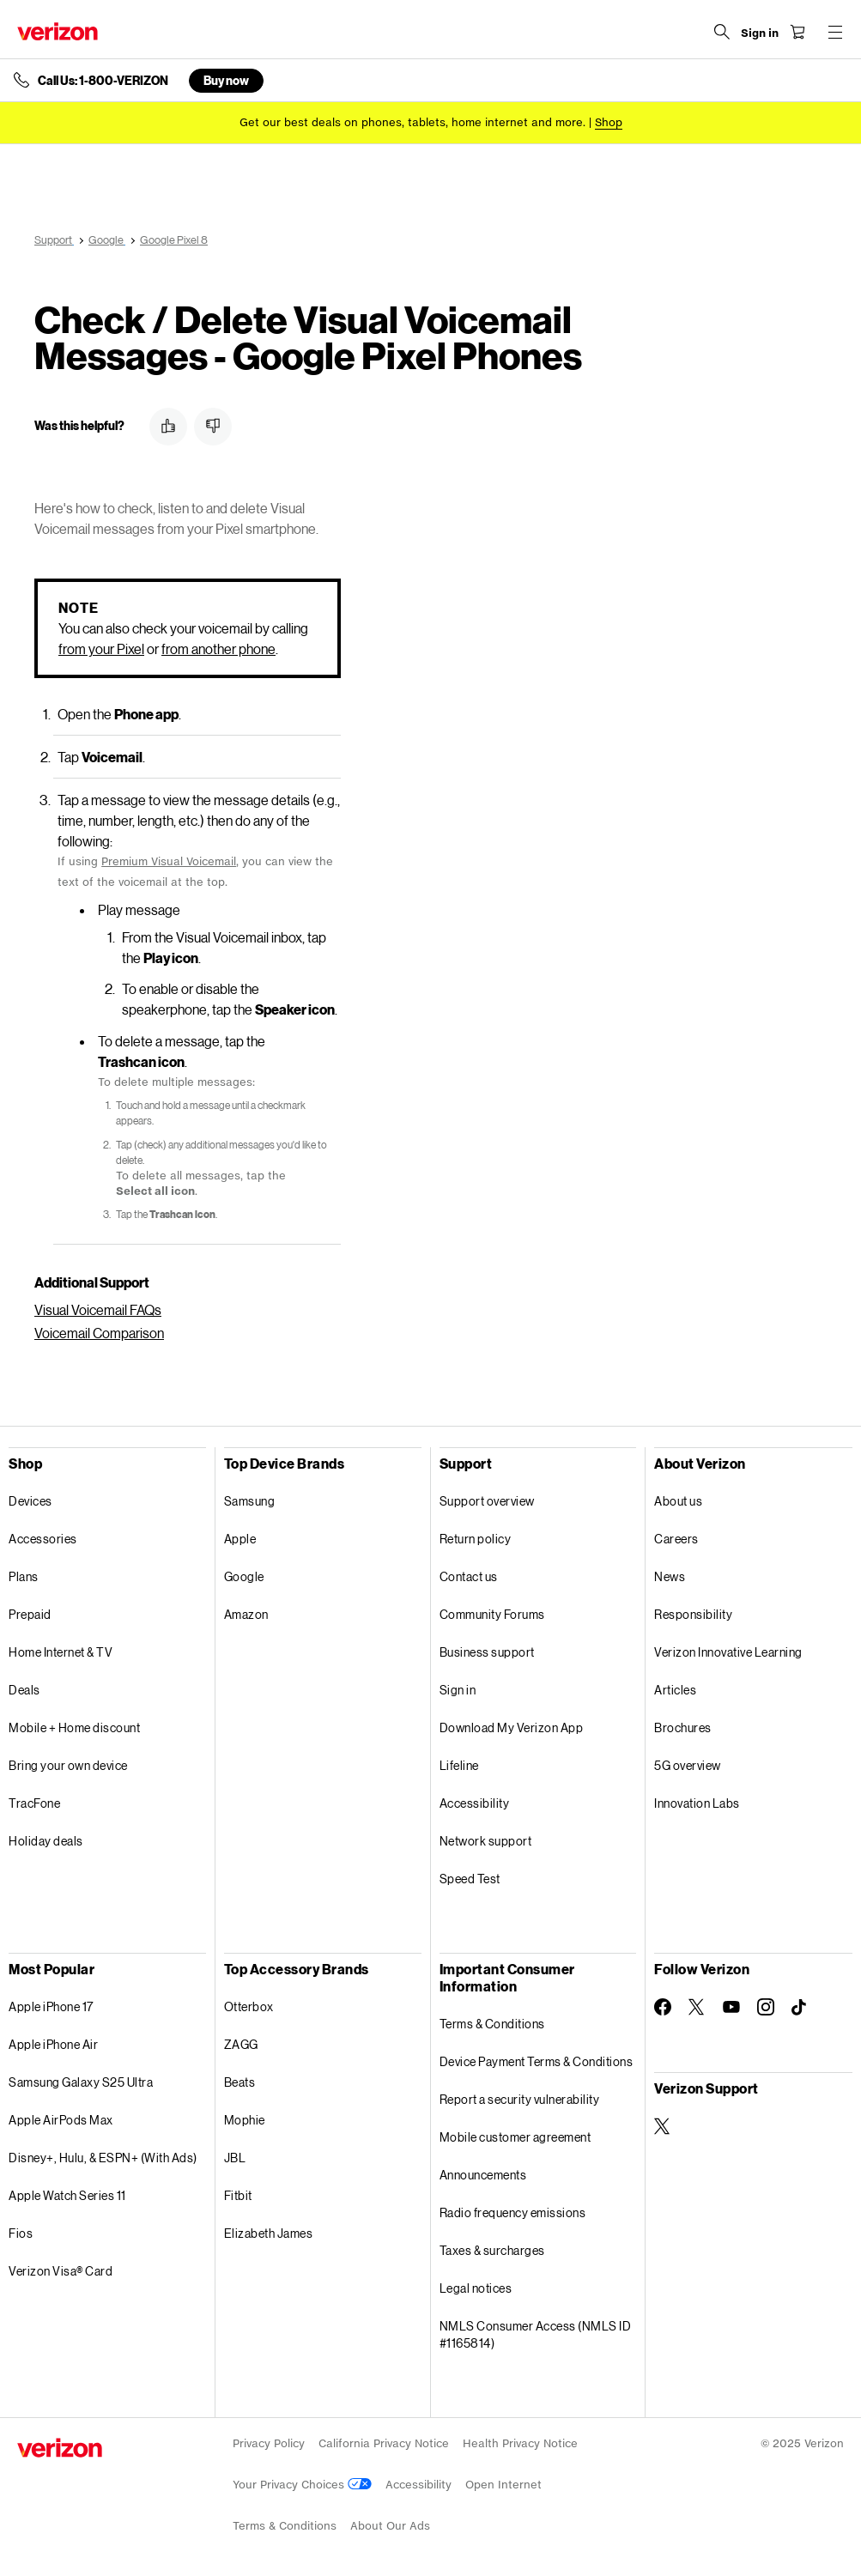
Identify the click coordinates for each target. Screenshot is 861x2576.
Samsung (250, 1501)
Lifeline (459, 1765)
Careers (676, 1538)
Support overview (487, 1501)
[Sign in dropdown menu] (760, 33)
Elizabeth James (268, 2233)
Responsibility (693, 1614)
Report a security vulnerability (520, 2099)
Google (244, 1576)
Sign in (458, 1689)
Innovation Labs (697, 1803)
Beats (240, 2082)
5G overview (687, 1765)
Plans (24, 1576)
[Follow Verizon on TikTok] (800, 2007)
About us (678, 1501)
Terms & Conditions (492, 2023)
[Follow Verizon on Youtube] (731, 2006)
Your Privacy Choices (302, 2484)
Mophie (244, 2119)
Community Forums (492, 1614)
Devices (30, 1501)
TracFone (34, 1803)
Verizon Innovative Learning (728, 1652)
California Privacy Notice (383, 2443)
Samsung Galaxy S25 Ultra (81, 2082)
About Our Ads (390, 2525)
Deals (24, 1689)
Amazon (246, 1614)
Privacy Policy (269, 2443)
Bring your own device (68, 1765)
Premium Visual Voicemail (168, 861)
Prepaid (30, 1614)
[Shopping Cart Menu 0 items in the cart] (797, 32)
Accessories (43, 1538)
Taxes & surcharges (492, 2250)
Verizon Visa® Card (60, 2271)
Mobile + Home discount (74, 1727)
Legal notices (476, 2288)
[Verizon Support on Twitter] (662, 2126)
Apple (240, 1538)
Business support (487, 1652)
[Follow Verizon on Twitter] (697, 2006)
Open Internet (503, 2484)
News (669, 1576)
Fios (21, 2233)
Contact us (469, 1576)
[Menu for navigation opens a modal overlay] (835, 32)
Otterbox (249, 2006)
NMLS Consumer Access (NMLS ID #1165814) (536, 2334)
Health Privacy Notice (520, 2443)
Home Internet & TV (60, 1652)
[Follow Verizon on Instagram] (765, 2006)
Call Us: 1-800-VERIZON (103, 81)
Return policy (476, 1538)
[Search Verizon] (722, 32)
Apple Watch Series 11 (67, 2195)
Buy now (226, 80)
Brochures (683, 1727)
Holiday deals (46, 1841)
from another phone (218, 648)
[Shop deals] (608, 122)
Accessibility (475, 1803)
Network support (486, 1841)
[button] (168, 426)
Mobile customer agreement (515, 2137)
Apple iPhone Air (53, 2044)
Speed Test (470, 1878)
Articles (675, 1689)
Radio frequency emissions (513, 2212)
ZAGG (241, 2044)
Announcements (483, 2174)
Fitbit (238, 2195)
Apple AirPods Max (61, 2119)
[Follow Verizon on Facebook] (662, 2006)
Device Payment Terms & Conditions (537, 2061)
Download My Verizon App (512, 1727)
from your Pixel (101, 648)
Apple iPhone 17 (51, 2006)
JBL (235, 2157)
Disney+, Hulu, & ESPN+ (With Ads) (103, 2157)
